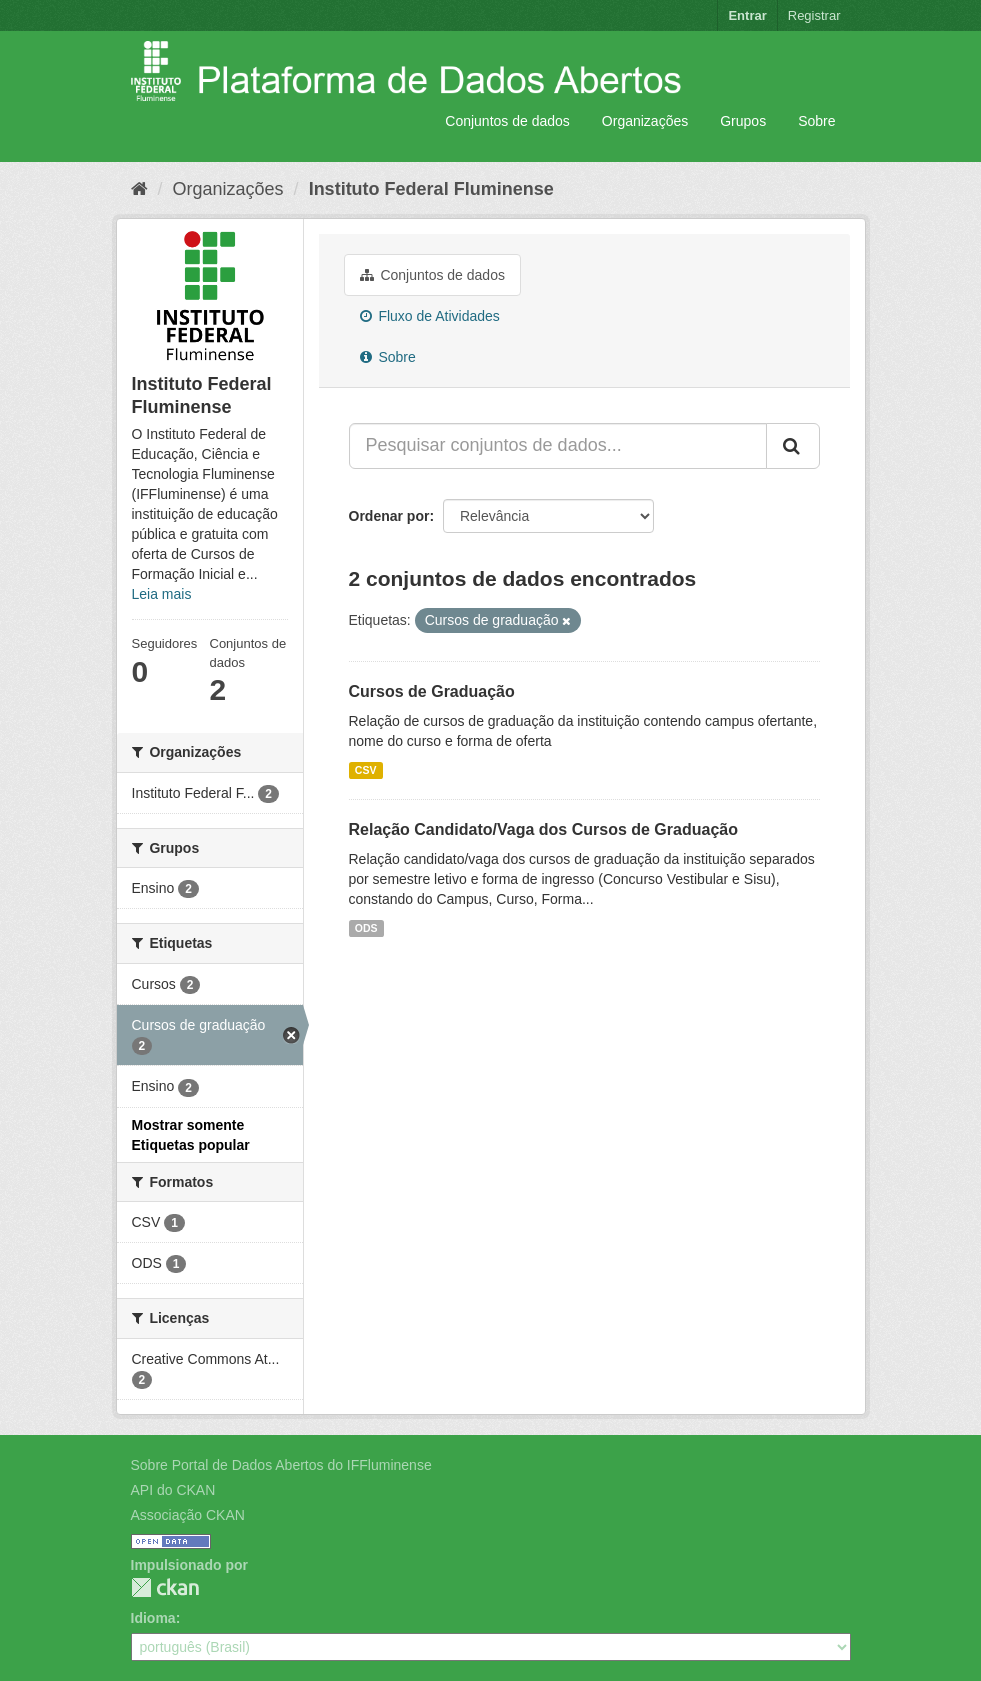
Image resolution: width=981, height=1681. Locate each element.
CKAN (165, 1587)
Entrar (747, 15)
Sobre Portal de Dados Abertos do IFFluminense (281, 1465)
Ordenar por (389, 516)
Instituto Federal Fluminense (431, 189)
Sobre (816, 121)
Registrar (814, 15)
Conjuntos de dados (507, 121)
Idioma (153, 1618)
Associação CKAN (188, 1515)
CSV (366, 770)
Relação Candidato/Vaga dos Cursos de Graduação (543, 829)
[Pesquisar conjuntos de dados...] (558, 446)
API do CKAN (173, 1490)
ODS (366, 928)
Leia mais (162, 594)
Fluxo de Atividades (430, 316)
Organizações (645, 121)
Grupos (743, 121)
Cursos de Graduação (432, 691)
